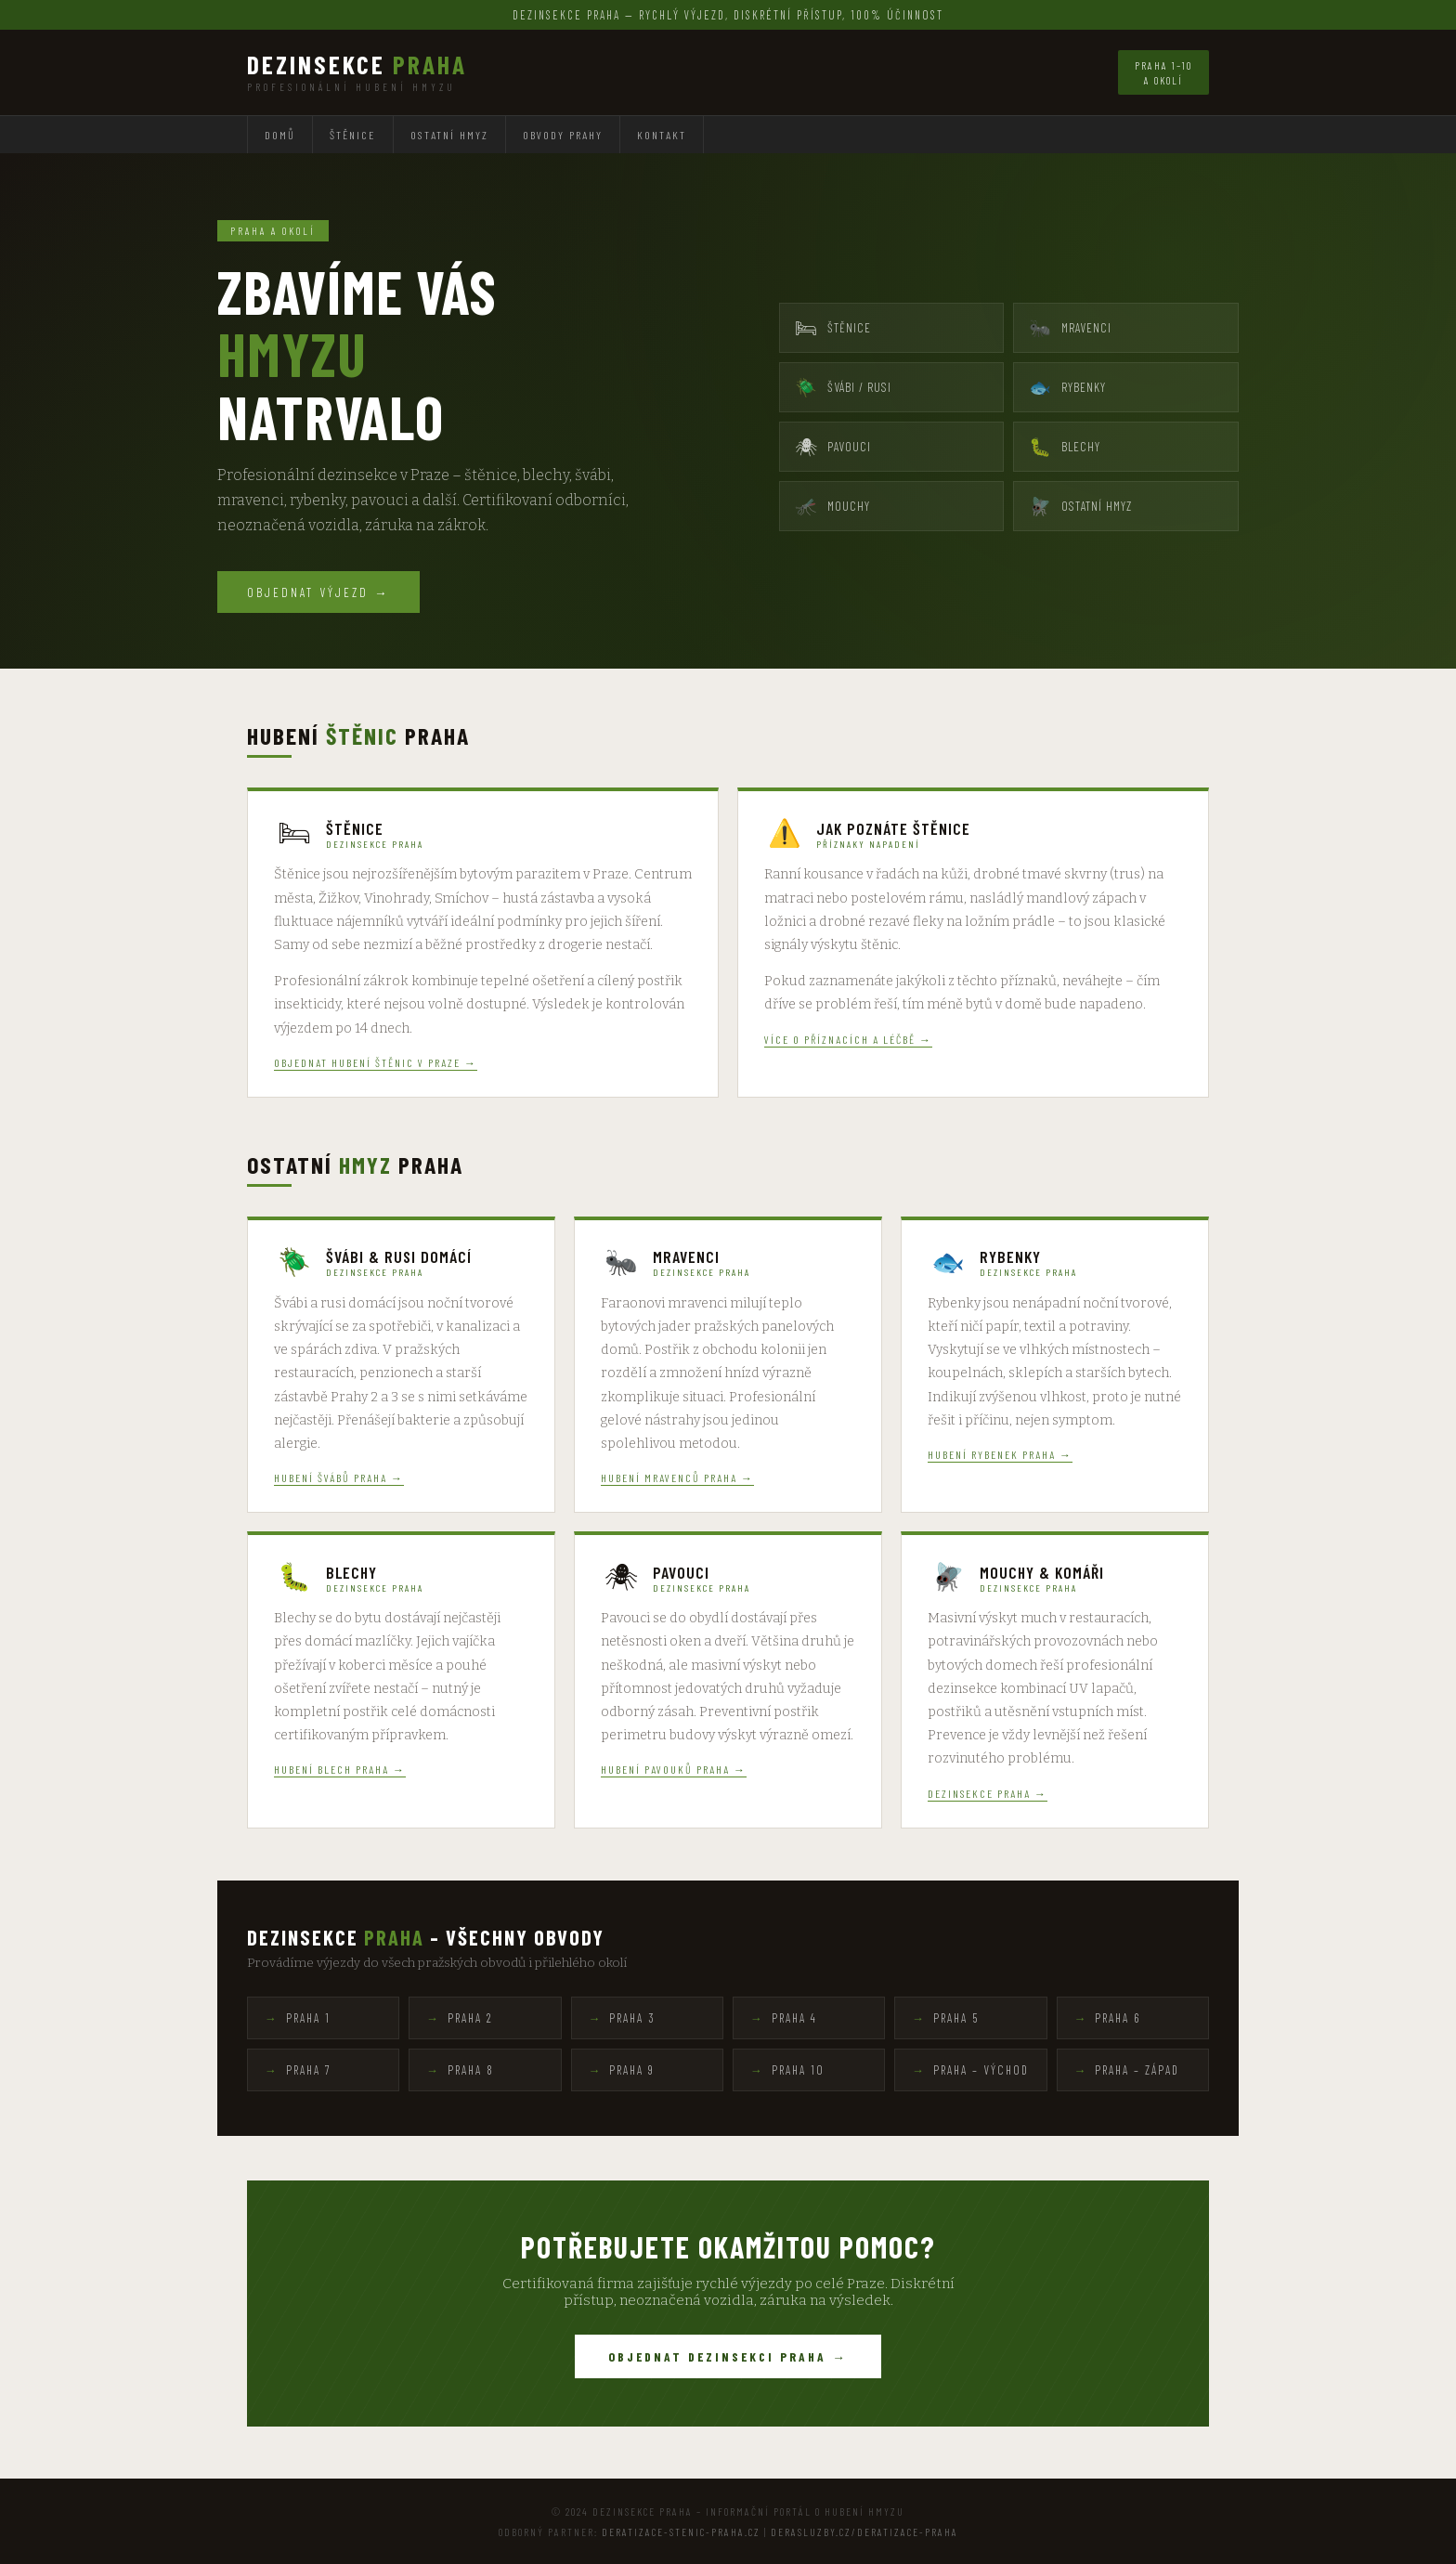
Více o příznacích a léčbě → (848, 1039)
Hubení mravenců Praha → (677, 1477)
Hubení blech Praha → (340, 1769)
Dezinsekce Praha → (987, 1793)
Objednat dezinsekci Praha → (728, 2356)
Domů (280, 134)
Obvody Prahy (563, 134)
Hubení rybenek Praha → (1000, 1454)
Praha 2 (470, 2018)
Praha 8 (471, 2070)
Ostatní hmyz (449, 134)
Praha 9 (632, 2070)
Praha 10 (798, 2070)
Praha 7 (309, 2070)
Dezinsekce (357, 64)
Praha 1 (308, 2018)
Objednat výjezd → (318, 592)
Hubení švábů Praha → (339, 1477)
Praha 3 (632, 2018)
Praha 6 (1117, 2018)
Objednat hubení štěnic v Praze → (375, 1062)
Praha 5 (956, 2018)
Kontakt (661, 134)
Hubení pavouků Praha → (674, 1769)
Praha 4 (794, 2018)
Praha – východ (981, 2070)
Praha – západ (1137, 2070)
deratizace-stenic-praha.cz (681, 2531)
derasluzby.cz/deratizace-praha (864, 2531)
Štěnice (353, 134)
